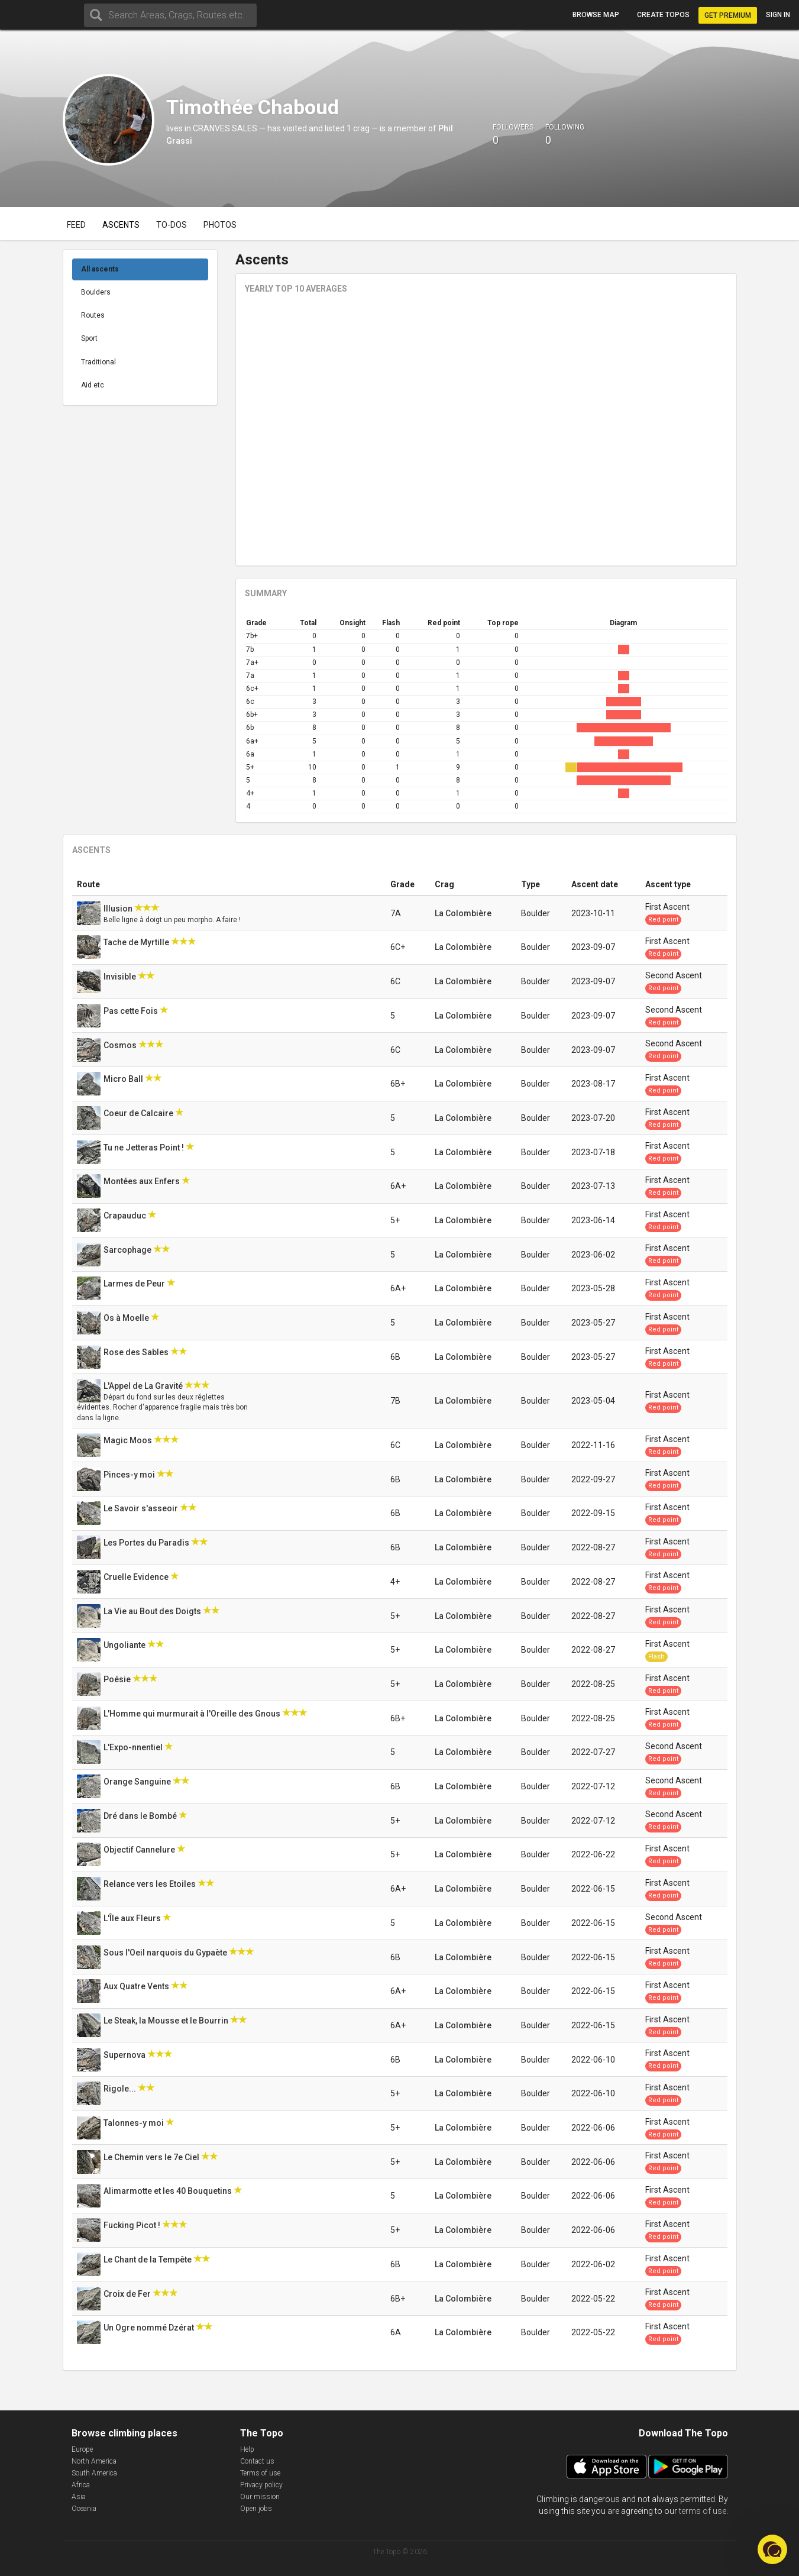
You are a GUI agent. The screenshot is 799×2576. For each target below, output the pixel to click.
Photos (220, 225)
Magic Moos (128, 1440)
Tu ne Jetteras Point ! (144, 1147)
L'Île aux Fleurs (133, 1918)
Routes (93, 315)
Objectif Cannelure (140, 1849)
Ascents (121, 225)
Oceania (84, 2508)
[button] (772, 2549)
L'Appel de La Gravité (144, 1386)
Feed (76, 225)
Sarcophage (128, 1250)
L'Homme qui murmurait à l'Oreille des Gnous (192, 1713)
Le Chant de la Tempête (148, 2259)
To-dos (171, 225)
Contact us (257, 2461)
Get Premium (727, 15)
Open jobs (256, 2508)
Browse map (595, 15)
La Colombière (463, 913)
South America (94, 2473)
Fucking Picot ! (132, 2225)
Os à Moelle (127, 1318)
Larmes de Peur (135, 1283)
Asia (79, 2497)
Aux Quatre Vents (137, 1986)
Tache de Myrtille (137, 942)
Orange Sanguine (138, 1781)
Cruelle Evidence (136, 1577)
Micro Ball (124, 1079)
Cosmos (120, 1045)
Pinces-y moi (130, 1474)
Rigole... (120, 2088)
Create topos (663, 15)
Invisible (120, 976)
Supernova (125, 2055)
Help (247, 2449)
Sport (89, 338)
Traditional (98, 362)
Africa (81, 2485)
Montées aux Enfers (142, 1181)
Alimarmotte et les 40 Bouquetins (168, 2191)
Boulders (96, 292)
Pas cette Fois (131, 1011)
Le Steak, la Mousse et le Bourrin (166, 2020)
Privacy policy (261, 2485)
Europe (82, 2449)
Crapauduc (125, 1215)
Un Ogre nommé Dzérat (149, 2327)
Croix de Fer (128, 2294)
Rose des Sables (136, 1352)
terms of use (702, 2511)
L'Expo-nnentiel (133, 1747)
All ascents (100, 269)
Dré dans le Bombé (141, 1816)
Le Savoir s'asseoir (141, 1508)
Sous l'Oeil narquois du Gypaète (166, 1952)
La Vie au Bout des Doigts (153, 1611)
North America (94, 2461)
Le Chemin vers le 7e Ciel (152, 2157)
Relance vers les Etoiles (150, 1884)
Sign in (778, 15)
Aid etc (92, 385)
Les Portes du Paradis (147, 1542)
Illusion (118, 908)
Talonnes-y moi (134, 2123)
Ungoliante (125, 1645)
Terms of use (260, 2473)
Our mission (260, 2497)
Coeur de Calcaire (139, 1113)
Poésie (117, 1679)
